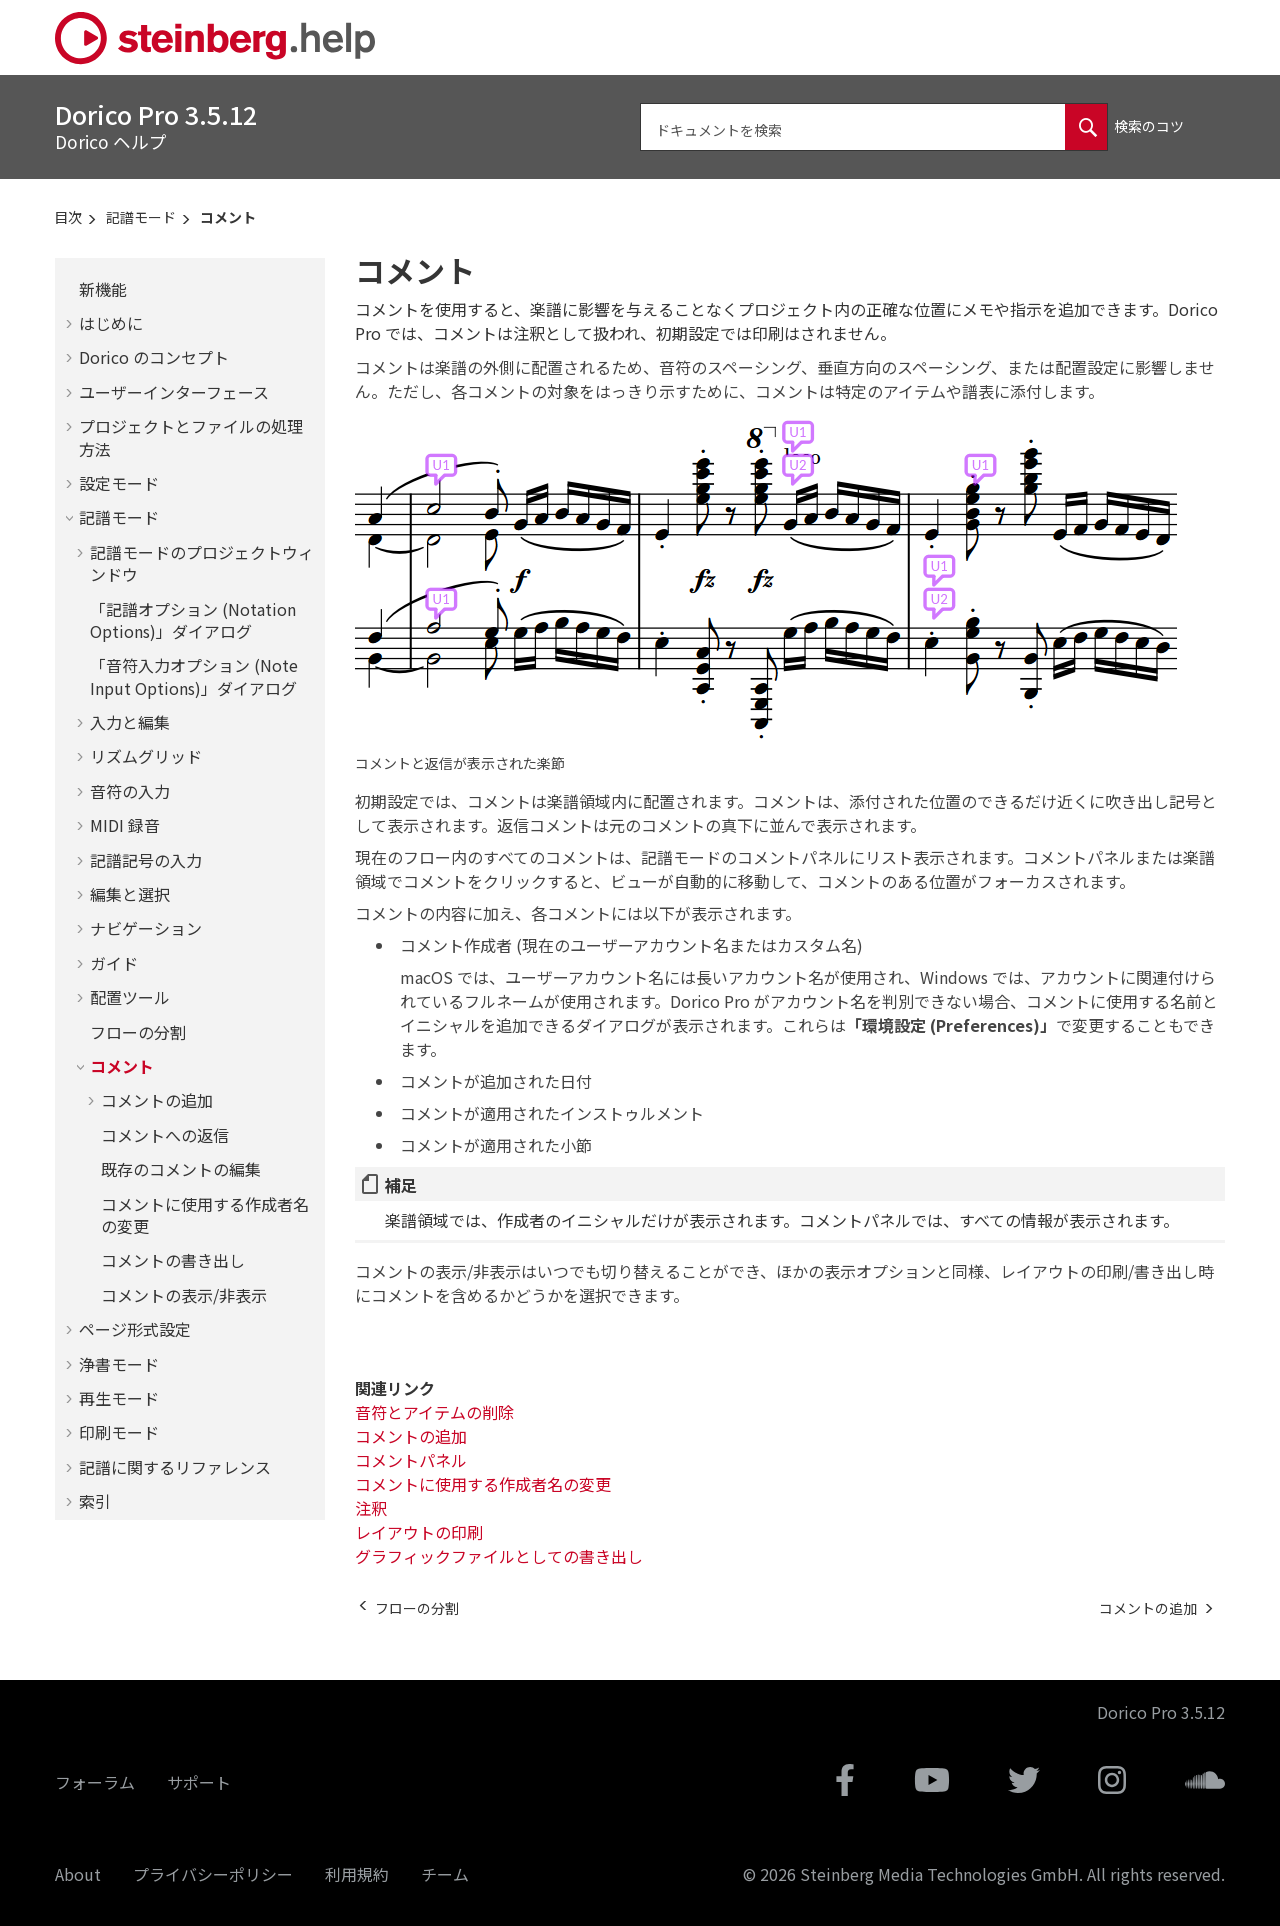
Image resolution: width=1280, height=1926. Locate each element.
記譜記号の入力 (146, 860)
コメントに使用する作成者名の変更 (205, 1215)
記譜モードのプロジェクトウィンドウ (202, 563)
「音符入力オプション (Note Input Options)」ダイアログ (194, 676)
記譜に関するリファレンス (175, 1467)
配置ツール (130, 997)
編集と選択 (130, 894)
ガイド (114, 963)
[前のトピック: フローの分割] (417, 1608)
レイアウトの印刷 (419, 1532)
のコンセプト (154, 357)
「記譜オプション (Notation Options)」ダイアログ (193, 620)
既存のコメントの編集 (181, 1169)
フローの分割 (138, 1032)
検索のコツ (1149, 126)
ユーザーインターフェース (174, 392)
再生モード (119, 1398)
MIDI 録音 (125, 825)
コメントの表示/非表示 (184, 1295)
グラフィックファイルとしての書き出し (499, 1556)
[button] (71, 289)
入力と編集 (130, 722)
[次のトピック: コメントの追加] (1148, 1608)
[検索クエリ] (874, 127)
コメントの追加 (157, 1100)
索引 (95, 1501)
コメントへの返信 (165, 1135)
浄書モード (119, 1364)
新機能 (103, 289)
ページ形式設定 (135, 1329)
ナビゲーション (146, 928)
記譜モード (141, 217)
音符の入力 (130, 791)
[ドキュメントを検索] (1086, 127)
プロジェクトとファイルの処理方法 (191, 437)
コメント (228, 217)
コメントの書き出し (173, 1260)
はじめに (111, 323)
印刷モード (119, 1432)
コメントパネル (411, 1460)
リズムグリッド (146, 756)
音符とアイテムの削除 (434, 1412)
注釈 (371, 1508)
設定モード (119, 483)
